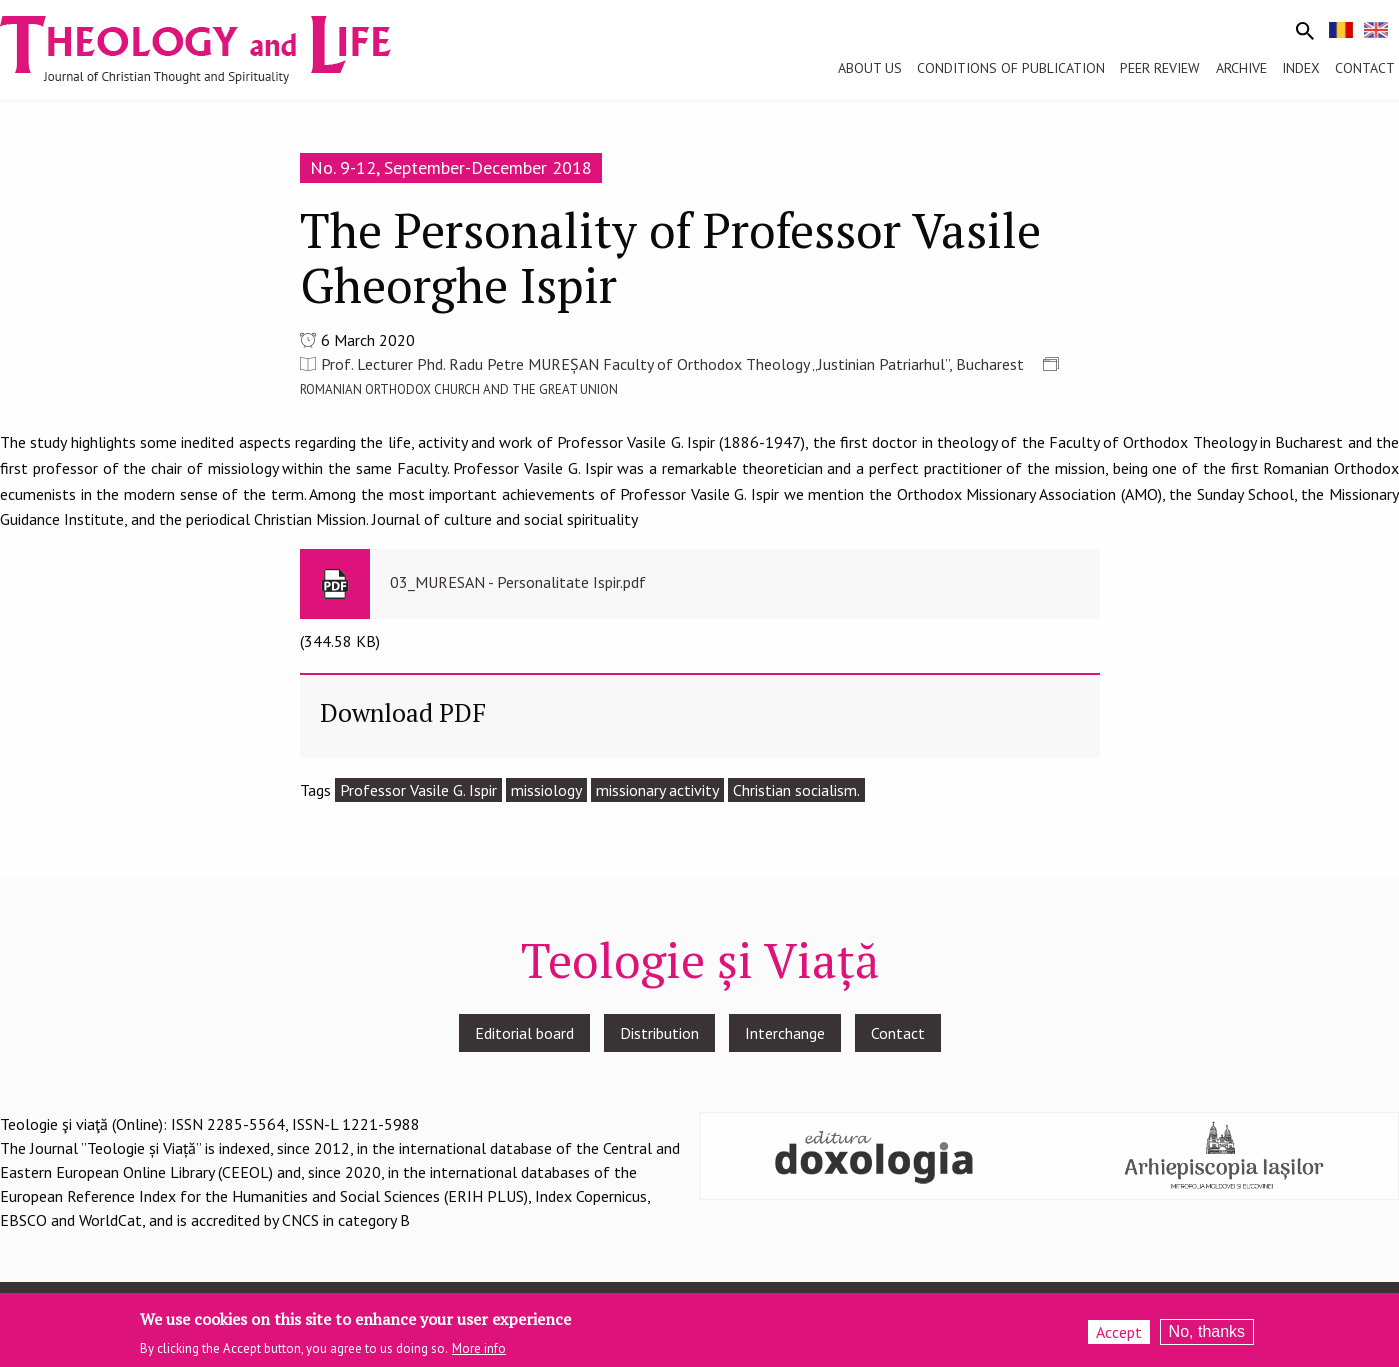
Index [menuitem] (1301, 68)
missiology (546, 790)
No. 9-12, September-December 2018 (451, 167)
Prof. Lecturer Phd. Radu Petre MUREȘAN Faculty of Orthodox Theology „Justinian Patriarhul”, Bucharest (672, 364)
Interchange (785, 1033)
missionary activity (657, 790)
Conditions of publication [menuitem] (1011, 68)
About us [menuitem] (870, 68)
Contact (898, 1033)
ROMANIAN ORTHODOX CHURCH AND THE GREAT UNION (459, 389)
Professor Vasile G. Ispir (418, 790)
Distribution (659, 1033)
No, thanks (1207, 1336)
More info (479, 1354)
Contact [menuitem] (1365, 68)
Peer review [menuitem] (1160, 68)
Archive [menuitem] (1241, 68)
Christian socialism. (796, 790)
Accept (1119, 1337)
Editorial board (524, 1033)
